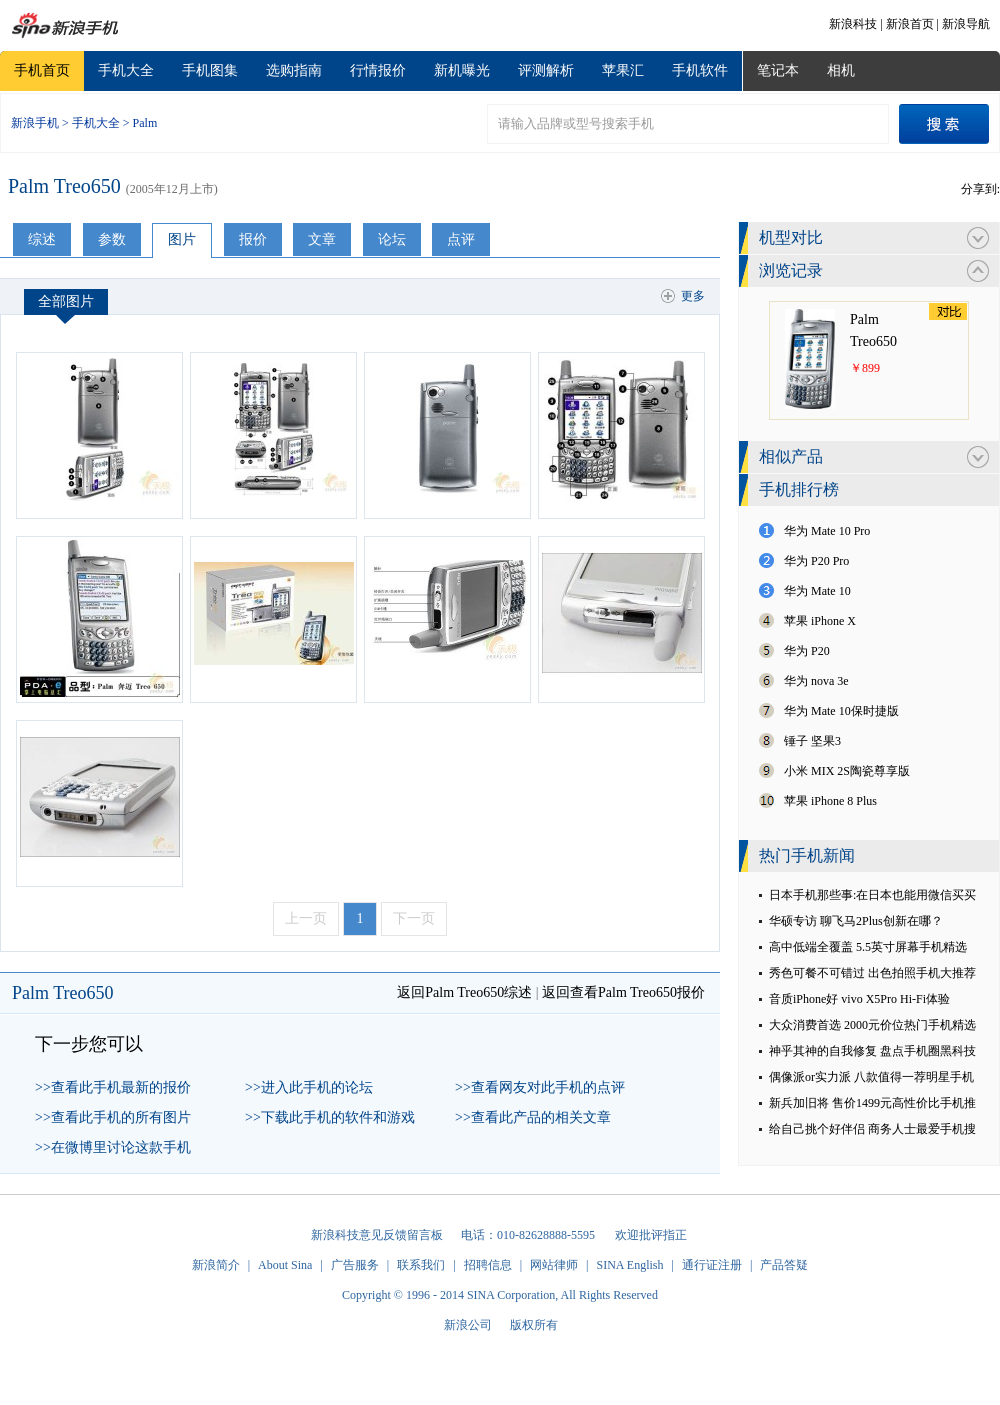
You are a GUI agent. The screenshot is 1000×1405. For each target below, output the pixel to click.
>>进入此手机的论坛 (309, 1087)
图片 (182, 239)
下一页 (414, 918)
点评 (461, 239)
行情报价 (378, 70)
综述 (42, 239)
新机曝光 (462, 70)
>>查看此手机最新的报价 (113, 1087)
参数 (112, 239)
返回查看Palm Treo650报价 (623, 992)
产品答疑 (784, 1265)
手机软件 (700, 70)
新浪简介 (216, 1265)
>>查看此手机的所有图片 (113, 1117)
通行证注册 (712, 1265)
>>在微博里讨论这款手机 (113, 1147)
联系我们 (421, 1265)
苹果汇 (623, 70)
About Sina (285, 1265)
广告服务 (355, 1265)
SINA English (629, 1265)
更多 (693, 296)
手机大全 (126, 70)
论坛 (392, 239)
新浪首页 (910, 24)
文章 (322, 239)
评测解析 (546, 70)
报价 (253, 239)
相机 (841, 70)
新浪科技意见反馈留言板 (377, 1235)
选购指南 (294, 70)
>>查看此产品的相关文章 (533, 1117)
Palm (145, 123)
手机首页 (42, 70)
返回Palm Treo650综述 (464, 992)
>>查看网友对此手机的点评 (540, 1087)
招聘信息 (488, 1265)
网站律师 (554, 1265)
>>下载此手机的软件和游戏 (330, 1117)
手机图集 (210, 70)
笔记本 (778, 70)
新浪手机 (35, 123)
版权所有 (534, 1325)
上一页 (306, 918)
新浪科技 (853, 24)
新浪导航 (966, 24)
